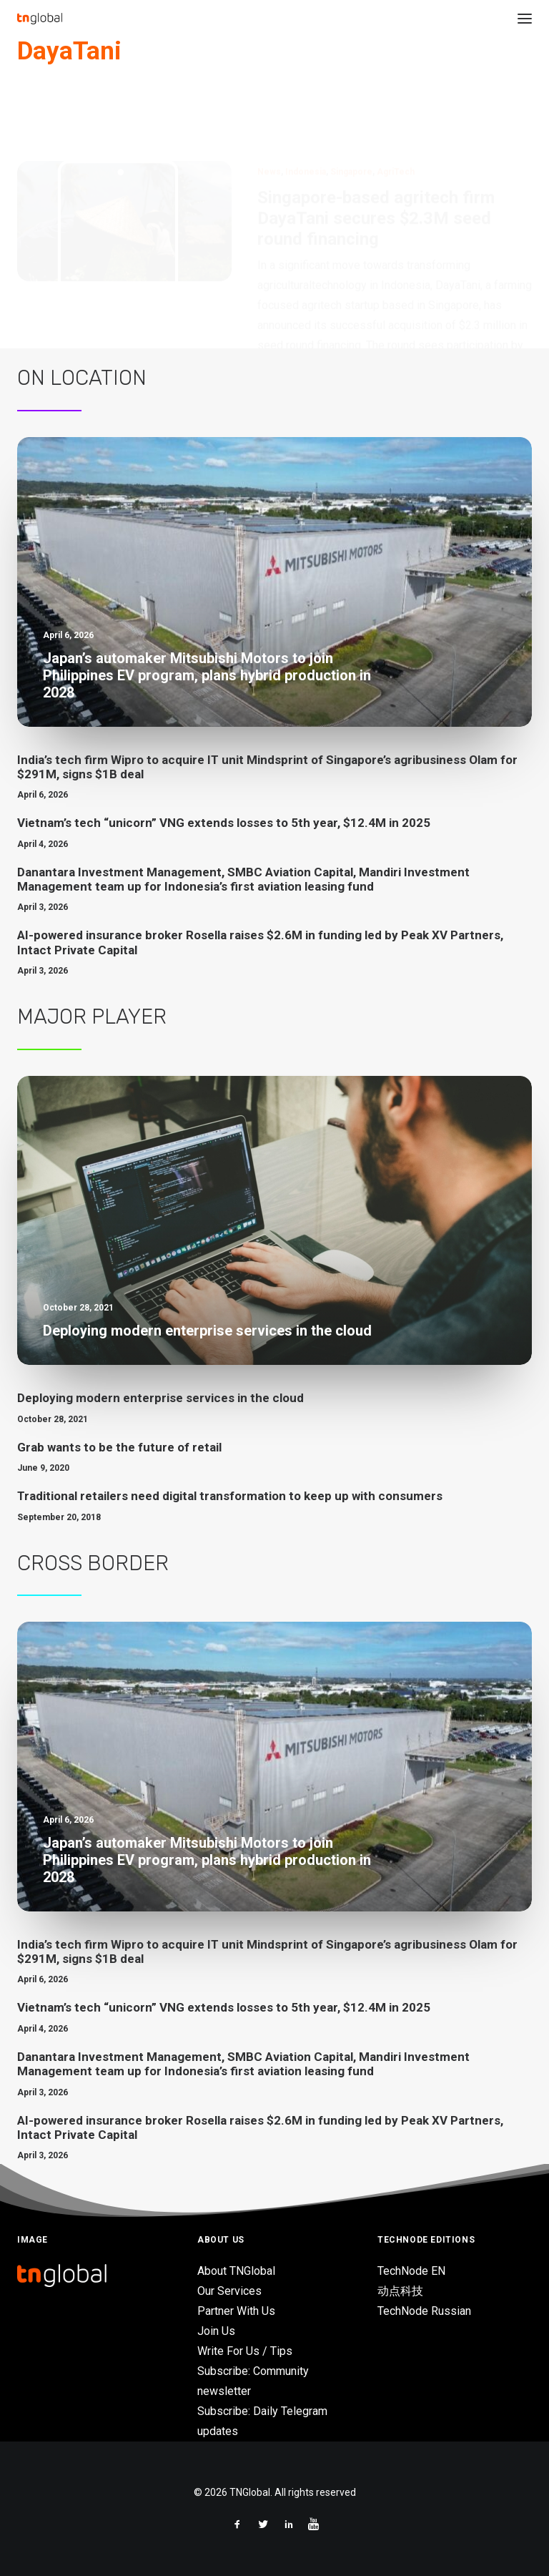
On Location (82, 378)
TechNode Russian (424, 2311)
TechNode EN (411, 2271)
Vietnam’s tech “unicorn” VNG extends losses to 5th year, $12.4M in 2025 (223, 823)
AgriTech (396, 103)
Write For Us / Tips (244, 2351)
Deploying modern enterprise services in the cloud (160, 1398)
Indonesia (305, 103)
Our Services (229, 2291)
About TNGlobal (236, 2271)
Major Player (92, 1016)
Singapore (351, 103)
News (269, 103)
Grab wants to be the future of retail (119, 1447)
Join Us (216, 2331)
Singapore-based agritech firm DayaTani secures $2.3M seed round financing (376, 149)
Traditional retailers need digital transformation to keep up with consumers (229, 1496)
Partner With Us (236, 2311)
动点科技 (400, 2291)
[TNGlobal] (39, 18)
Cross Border (93, 1563)
